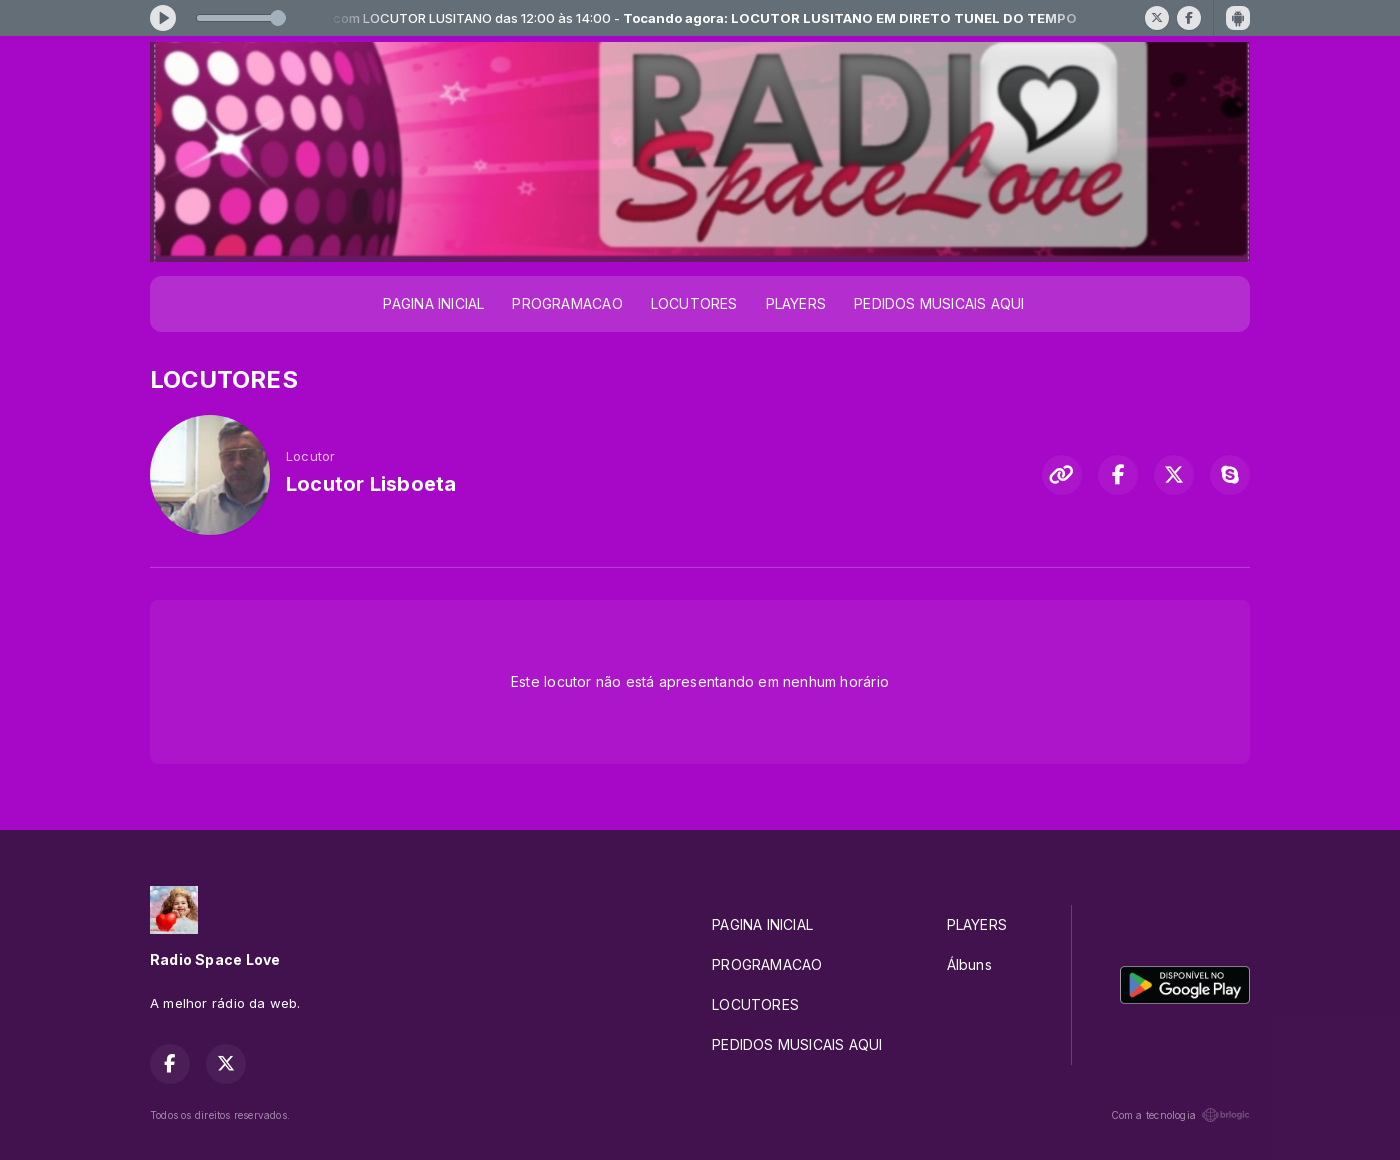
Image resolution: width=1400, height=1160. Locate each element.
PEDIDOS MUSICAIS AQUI (939, 303)
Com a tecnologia (1180, 1115)
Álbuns (969, 964)
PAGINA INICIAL (433, 303)
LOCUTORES (694, 303)
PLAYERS (796, 303)
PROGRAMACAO (567, 303)
